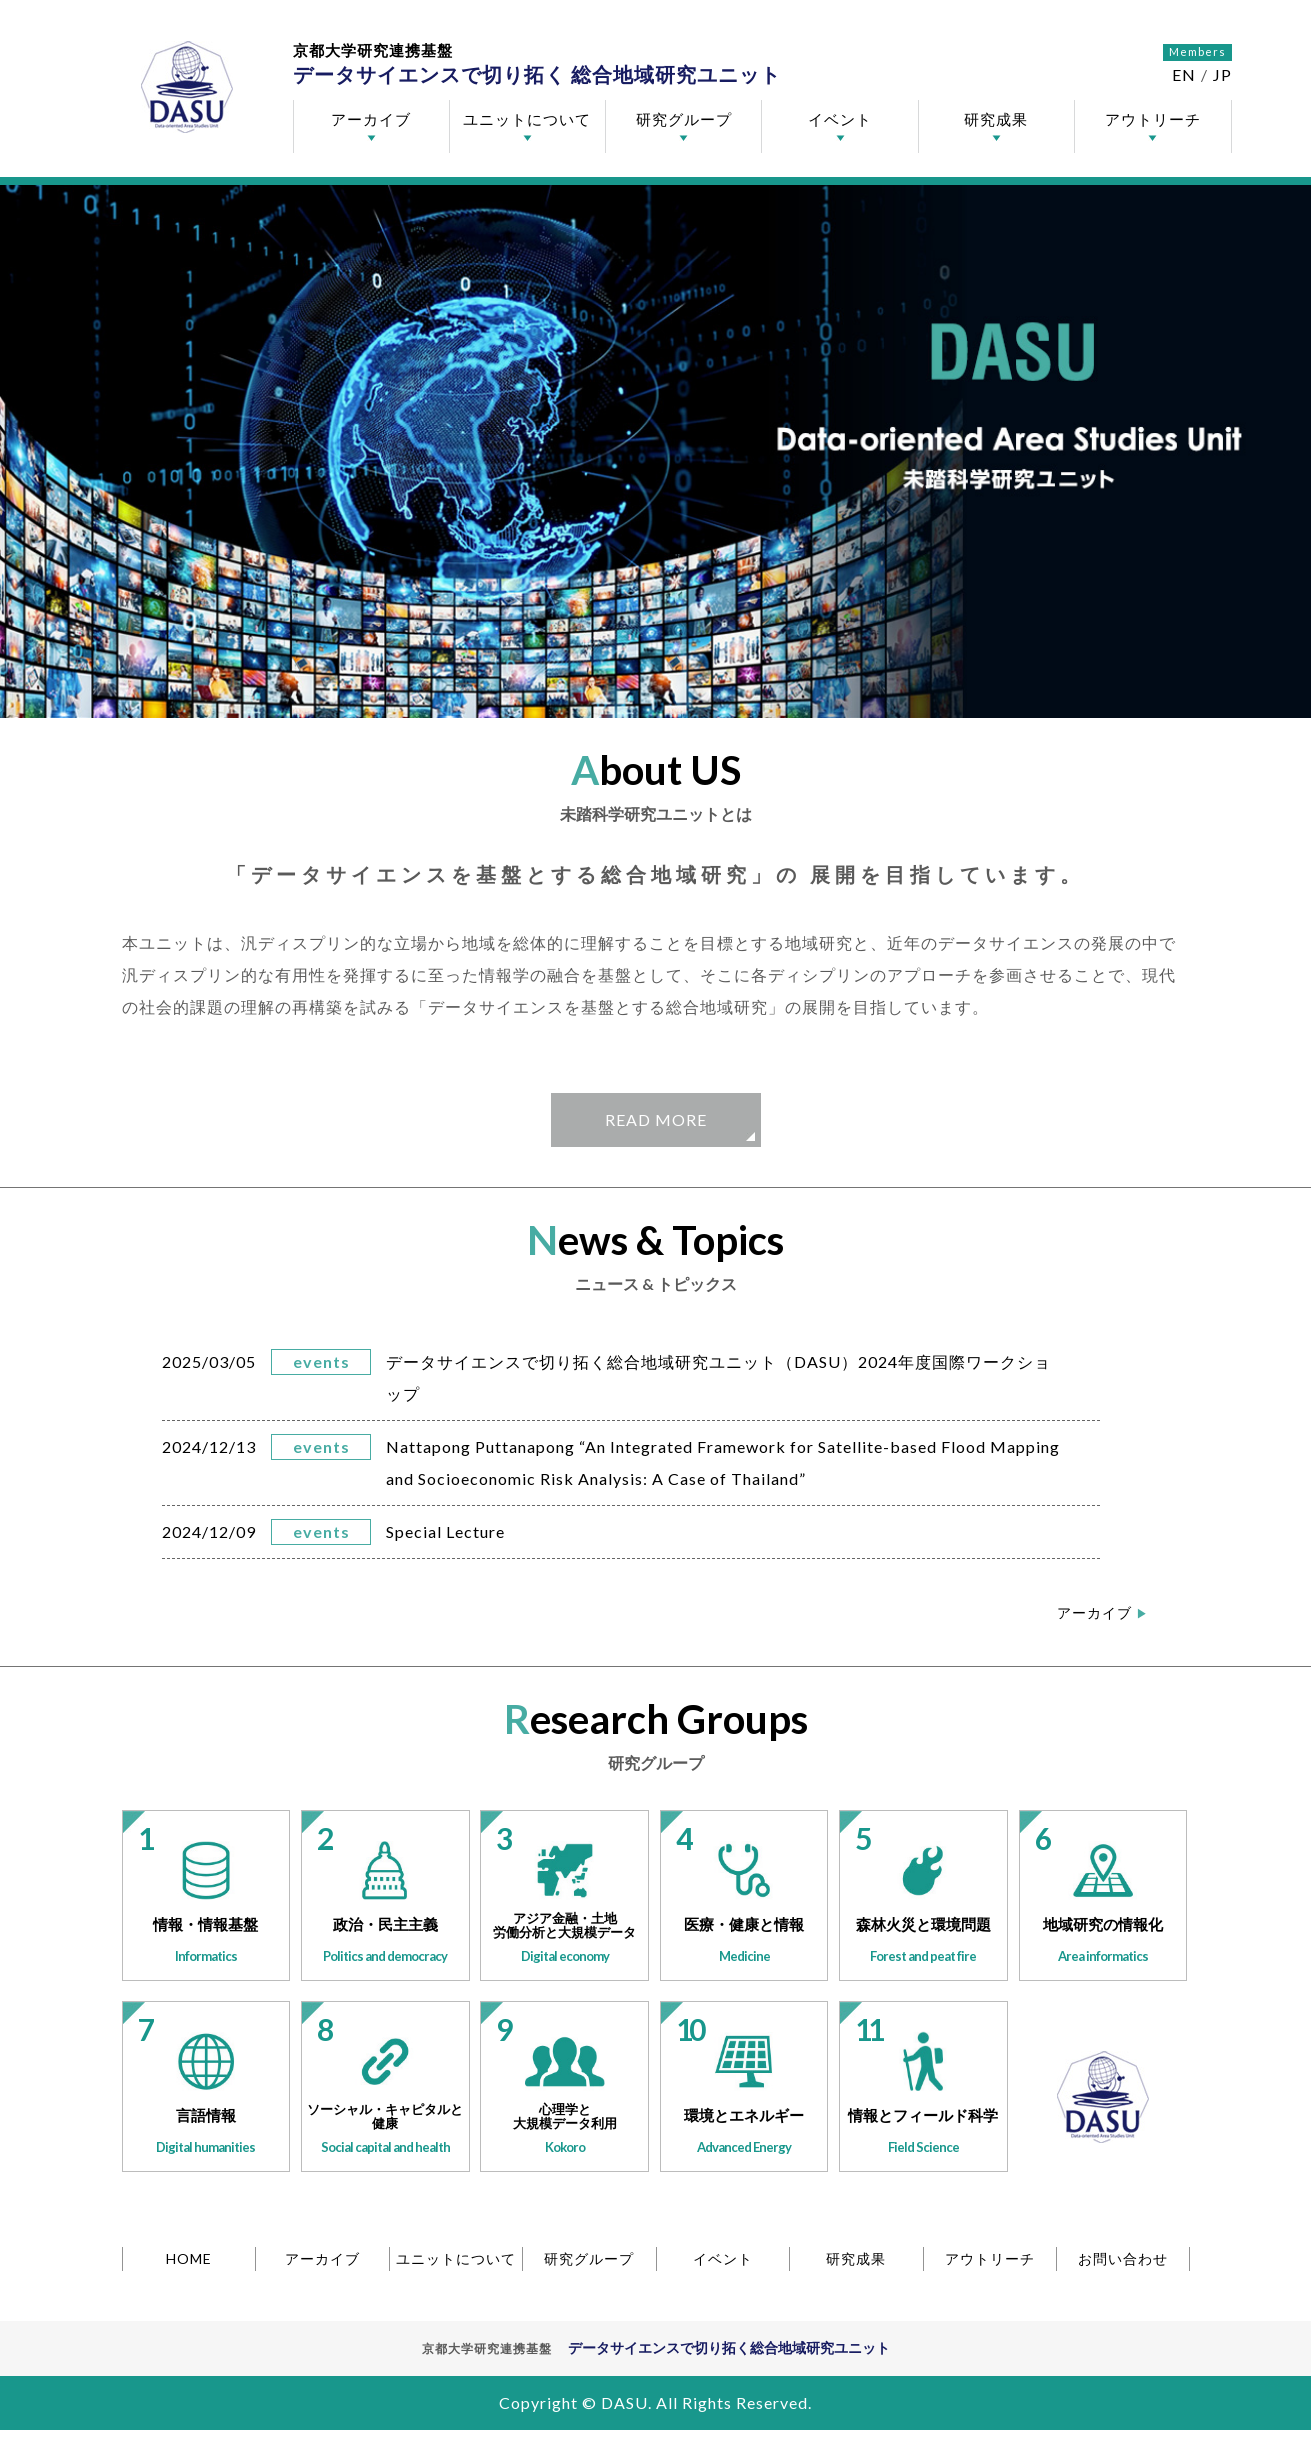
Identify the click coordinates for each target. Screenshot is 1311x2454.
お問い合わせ (1123, 2258)
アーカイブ (371, 119)
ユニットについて (527, 119)
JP (1222, 74)
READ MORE (656, 1119)
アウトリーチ (1153, 119)
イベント (840, 119)
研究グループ (684, 119)
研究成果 (996, 119)
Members (1197, 51)
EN (1184, 74)
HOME (189, 2258)
